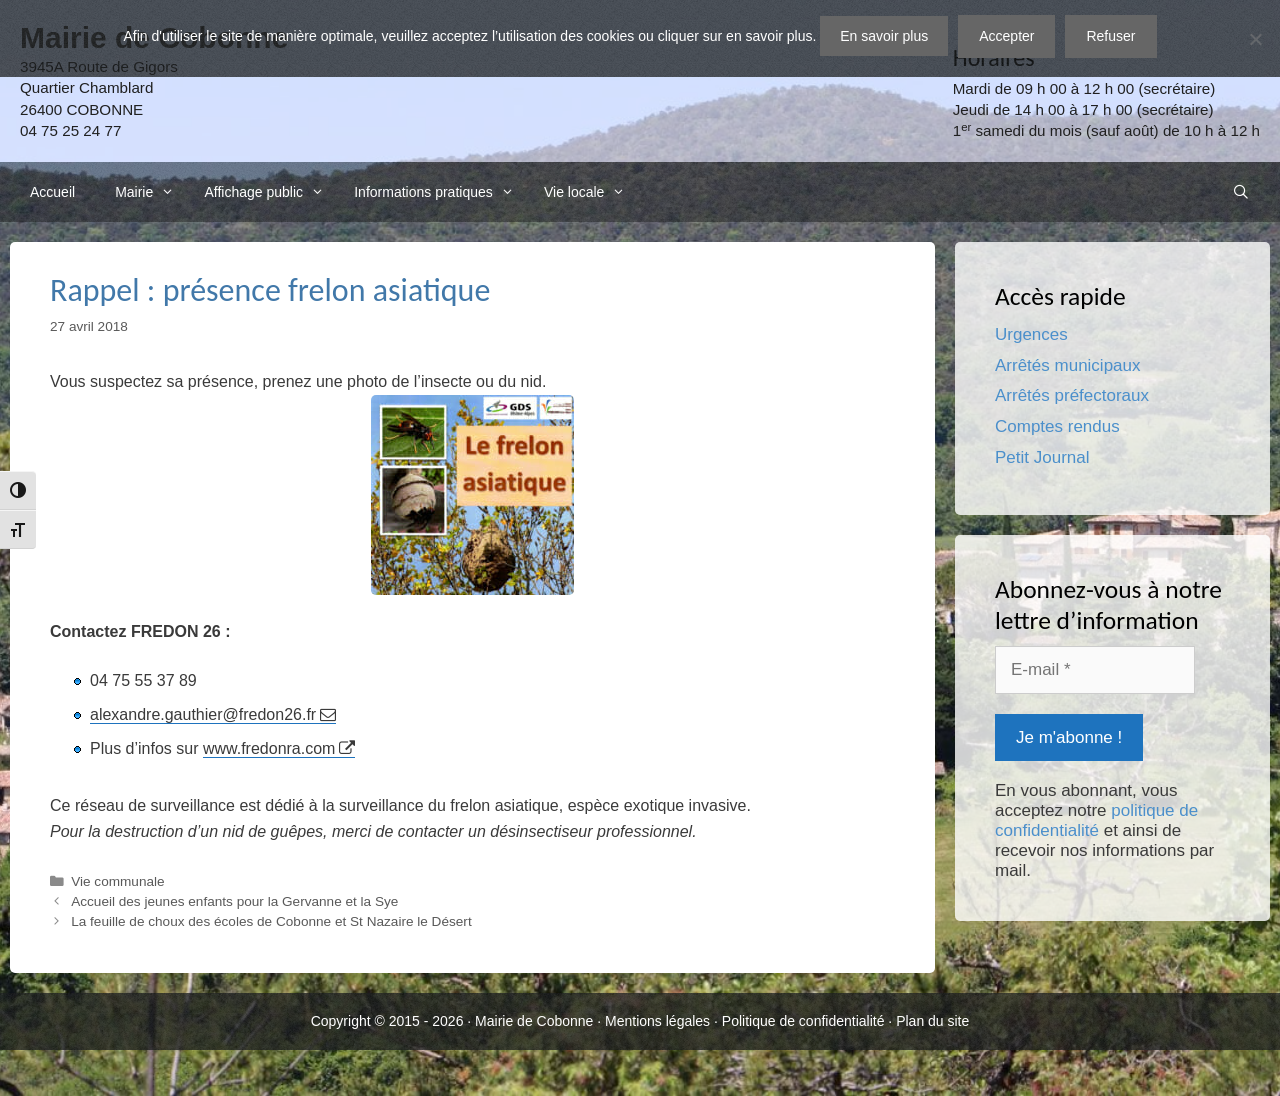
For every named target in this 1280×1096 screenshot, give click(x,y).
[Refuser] (1255, 39)
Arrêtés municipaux (1068, 365)
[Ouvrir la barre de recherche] (1241, 192)
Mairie (149, 192)
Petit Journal (1042, 457)
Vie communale (117, 881)
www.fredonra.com (269, 748)
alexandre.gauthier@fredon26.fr (203, 714)
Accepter (1006, 36)
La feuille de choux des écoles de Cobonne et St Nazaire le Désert (271, 921)
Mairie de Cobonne (534, 1021)
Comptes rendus (1057, 426)
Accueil (52, 192)
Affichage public (269, 192)
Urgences (1031, 334)
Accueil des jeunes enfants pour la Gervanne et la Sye (234, 901)
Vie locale (590, 192)
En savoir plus (884, 36)
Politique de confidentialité (803, 1021)
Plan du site (932, 1021)
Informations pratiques (439, 192)
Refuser (1110, 36)
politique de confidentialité (1096, 820)
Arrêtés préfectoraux (1072, 395)
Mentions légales (657, 1021)
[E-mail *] (1095, 670)
